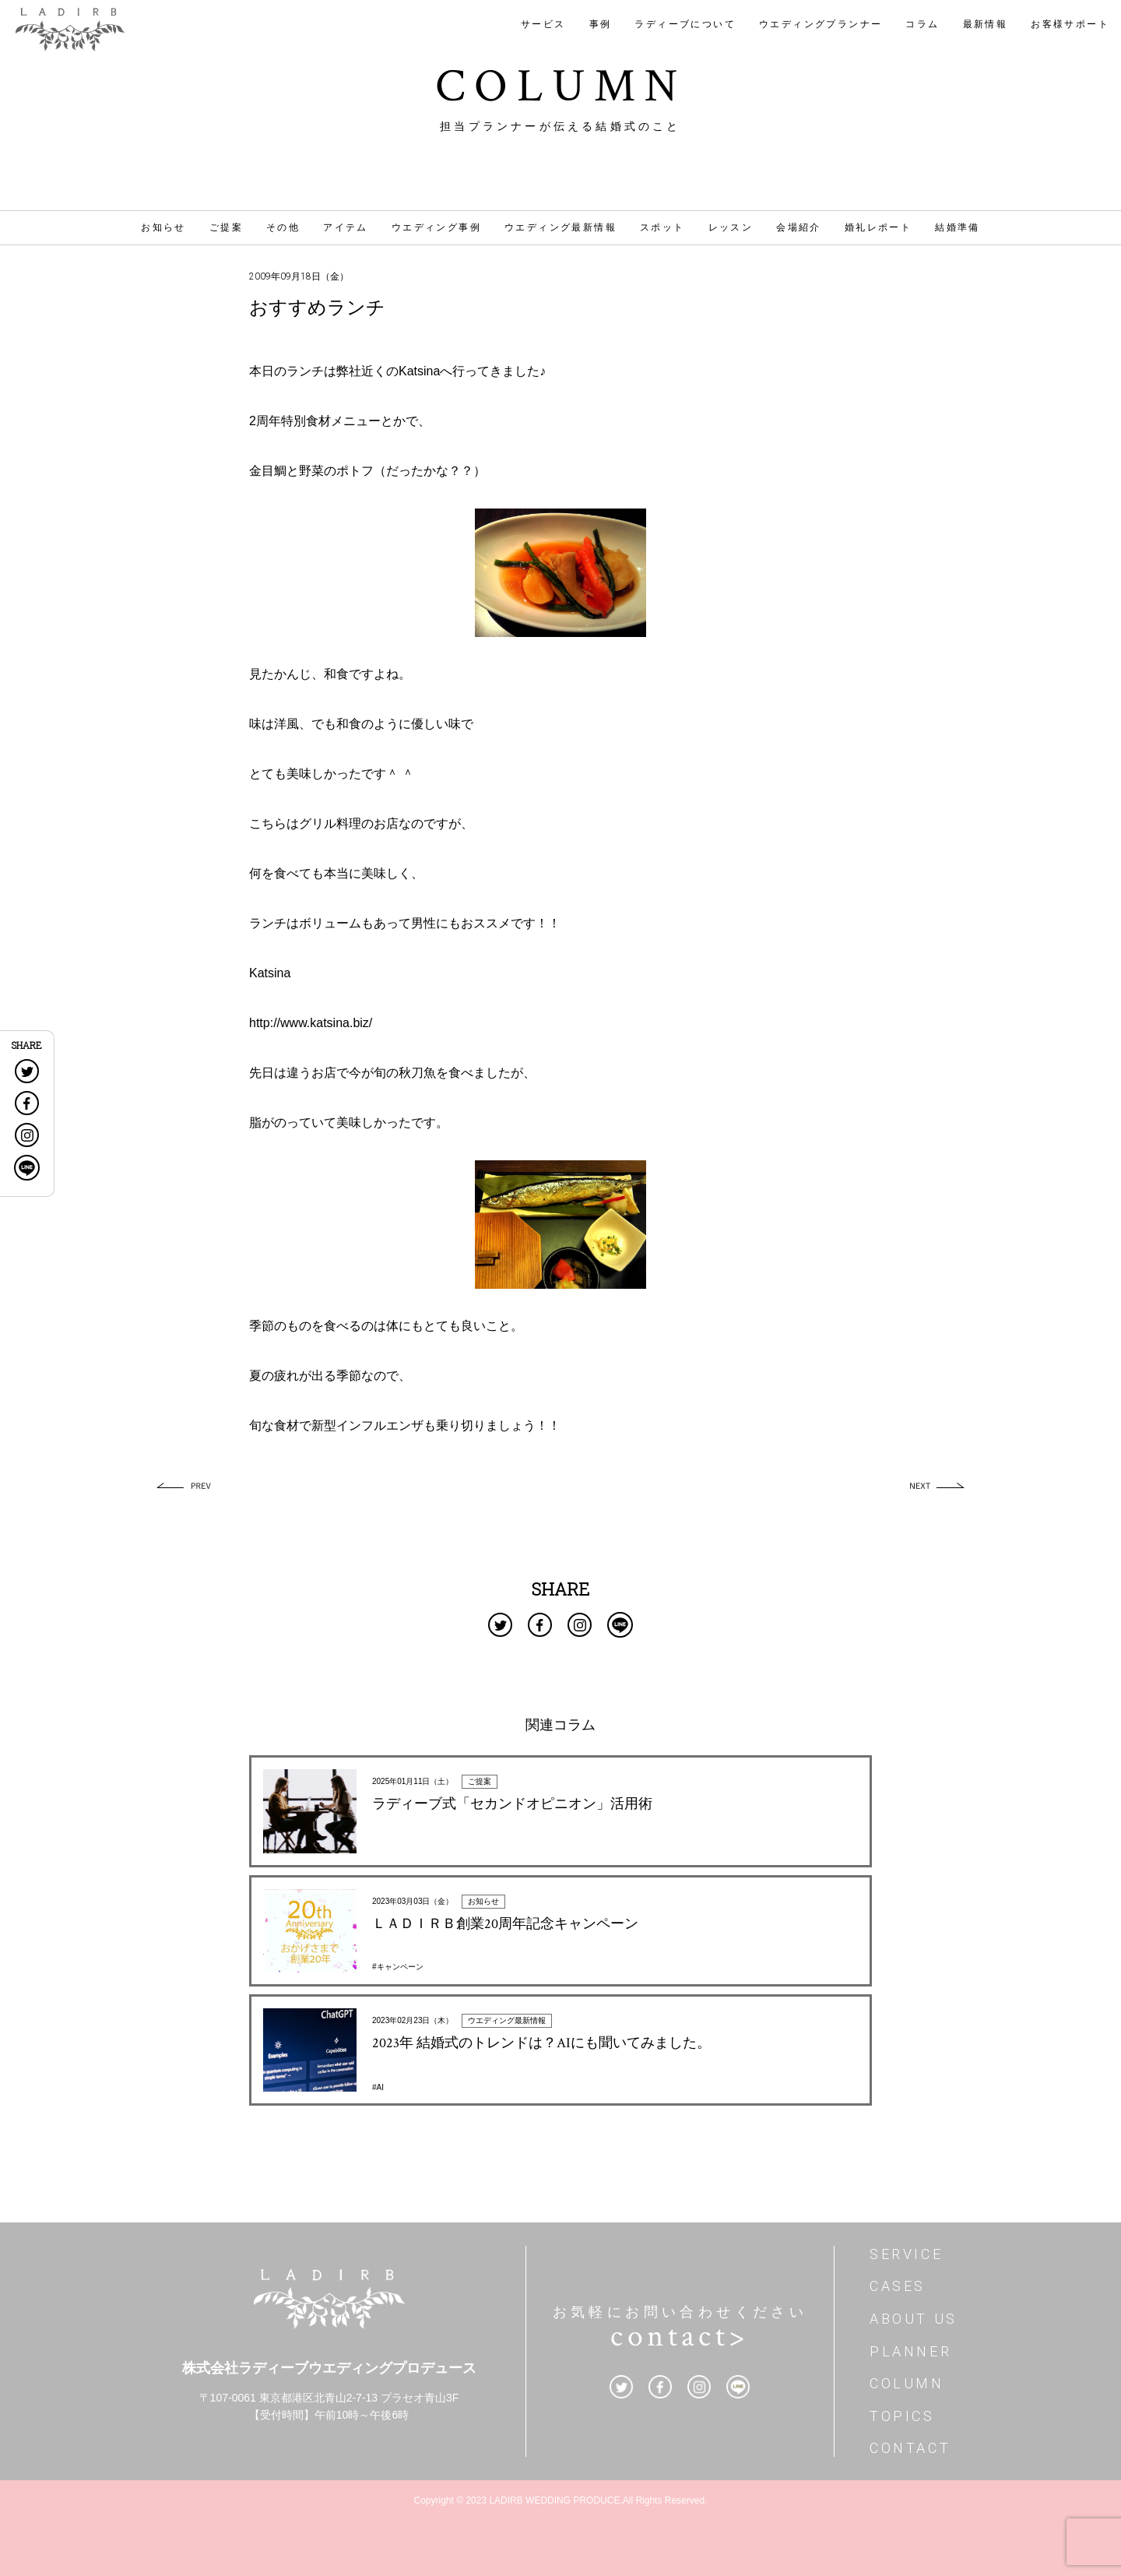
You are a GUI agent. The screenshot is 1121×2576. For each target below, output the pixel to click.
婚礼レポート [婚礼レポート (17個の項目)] (878, 227)
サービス (543, 24)
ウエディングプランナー (820, 24)
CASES (898, 2286)
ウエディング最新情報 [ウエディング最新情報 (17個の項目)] (560, 227)
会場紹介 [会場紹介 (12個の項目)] (798, 227)
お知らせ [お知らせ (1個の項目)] (163, 227)
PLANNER (910, 2351)
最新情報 (985, 24)
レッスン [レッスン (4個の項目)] (731, 227)
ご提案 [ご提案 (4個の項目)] (226, 227)
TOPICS (902, 2416)
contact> (679, 2336)
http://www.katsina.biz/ (310, 1022)
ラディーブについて (685, 24)
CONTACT (910, 2448)
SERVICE (906, 2254)
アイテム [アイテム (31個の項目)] (345, 227)
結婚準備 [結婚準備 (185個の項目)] (957, 227)
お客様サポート (1070, 24)
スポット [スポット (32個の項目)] (662, 227)
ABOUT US (914, 2318)
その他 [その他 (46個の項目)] (283, 227)
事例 (600, 24)
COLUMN (907, 2383)
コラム (922, 24)
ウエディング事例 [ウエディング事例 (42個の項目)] (436, 227)
